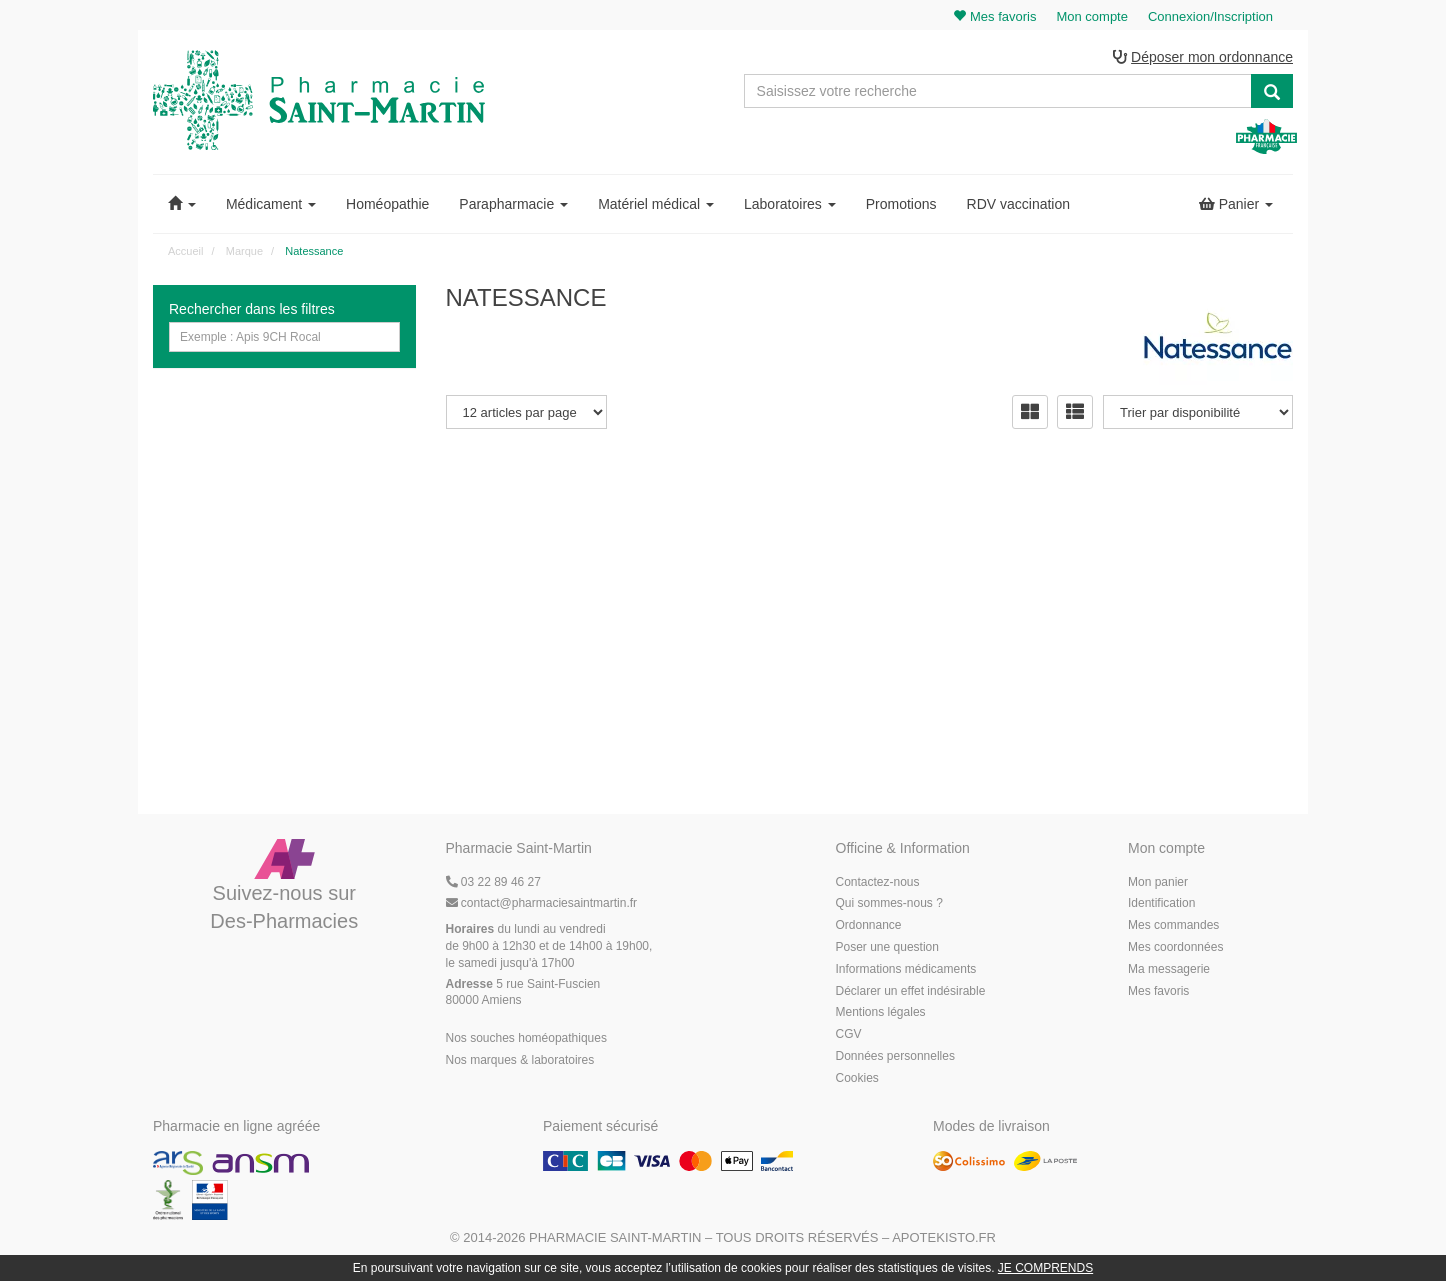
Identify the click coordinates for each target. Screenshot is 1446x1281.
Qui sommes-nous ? (889, 903)
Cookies (857, 1078)
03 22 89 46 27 (493, 882)
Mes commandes (1173, 925)
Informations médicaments (906, 969)
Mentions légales (881, 1012)
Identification (1161, 903)
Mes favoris (1158, 991)
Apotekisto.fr (944, 1237)
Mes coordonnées (1175, 947)
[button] (182, 204)
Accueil (185, 251)
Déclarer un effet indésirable (911, 991)
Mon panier (1158, 882)
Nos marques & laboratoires (520, 1060)
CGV (849, 1034)
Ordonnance (869, 925)
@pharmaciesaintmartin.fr (542, 903)
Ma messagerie (1169, 969)
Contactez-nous (878, 882)
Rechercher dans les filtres (252, 309)
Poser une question (887, 947)
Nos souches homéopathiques (526, 1038)
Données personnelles (895, 1056)
